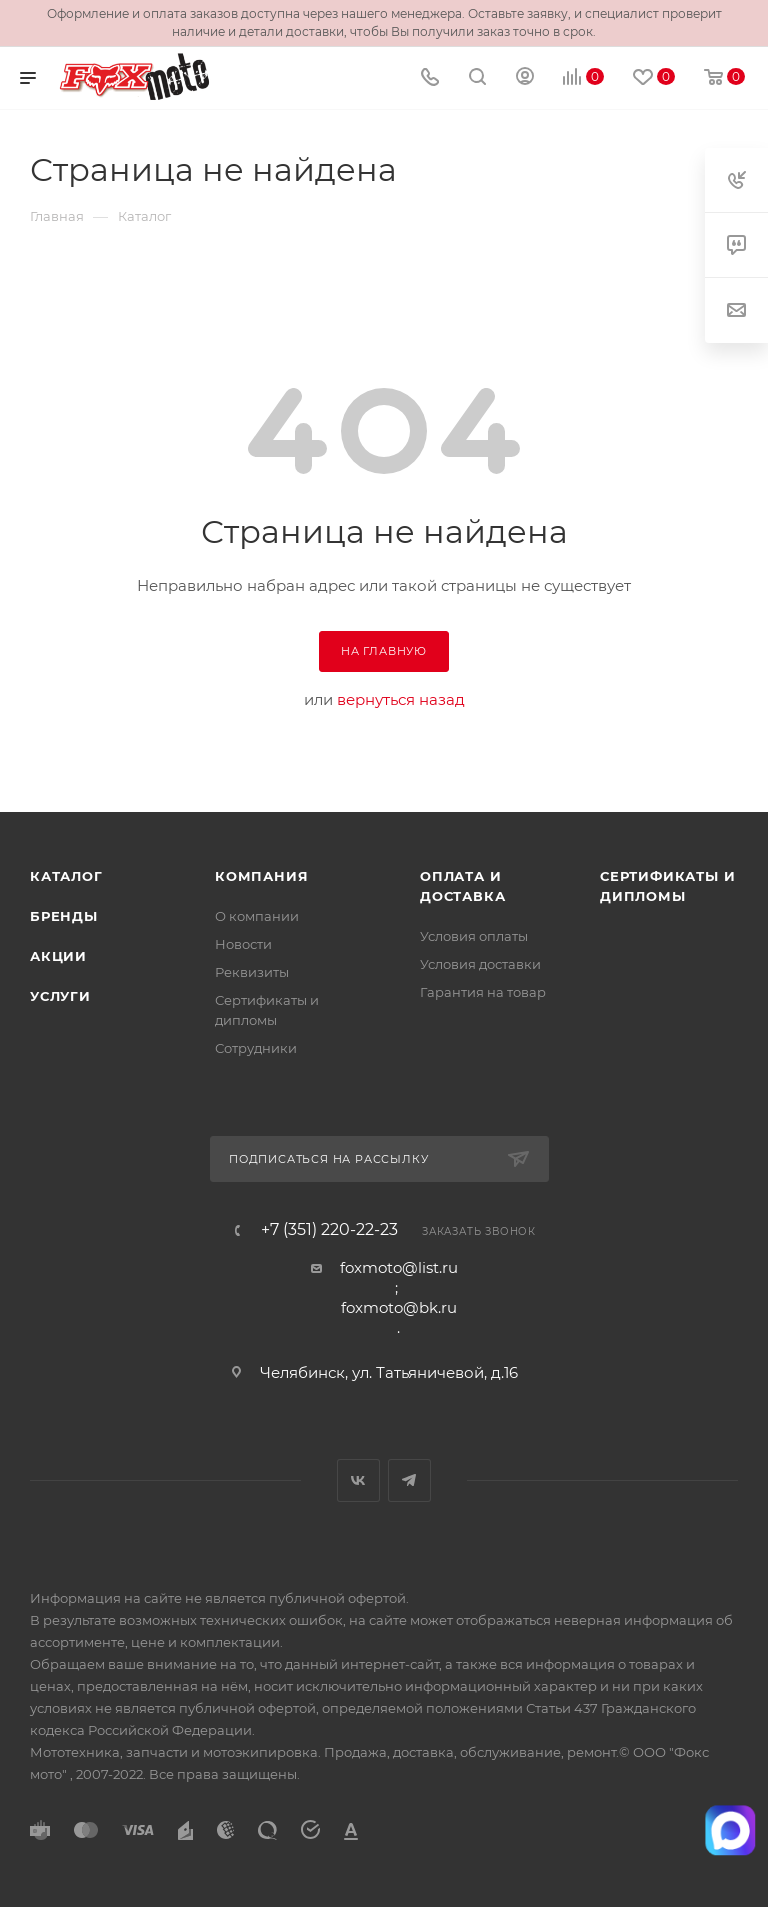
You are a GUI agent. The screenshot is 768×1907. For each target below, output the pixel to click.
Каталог (66, 876)
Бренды (64, 916)
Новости (243, 944)
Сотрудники (256, 1048)
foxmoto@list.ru (399, 1267)
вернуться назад (401, 699)
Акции (58, 956)
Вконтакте (358, 1480)
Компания (261, 876)
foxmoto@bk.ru (399, 1307)
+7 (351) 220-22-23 (329, 1230)
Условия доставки (480, 964)
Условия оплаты (474, 936)
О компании (257, 916)
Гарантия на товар (483, 992)
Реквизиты (252, 972)
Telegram (409, 1480)
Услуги (60, 996)
